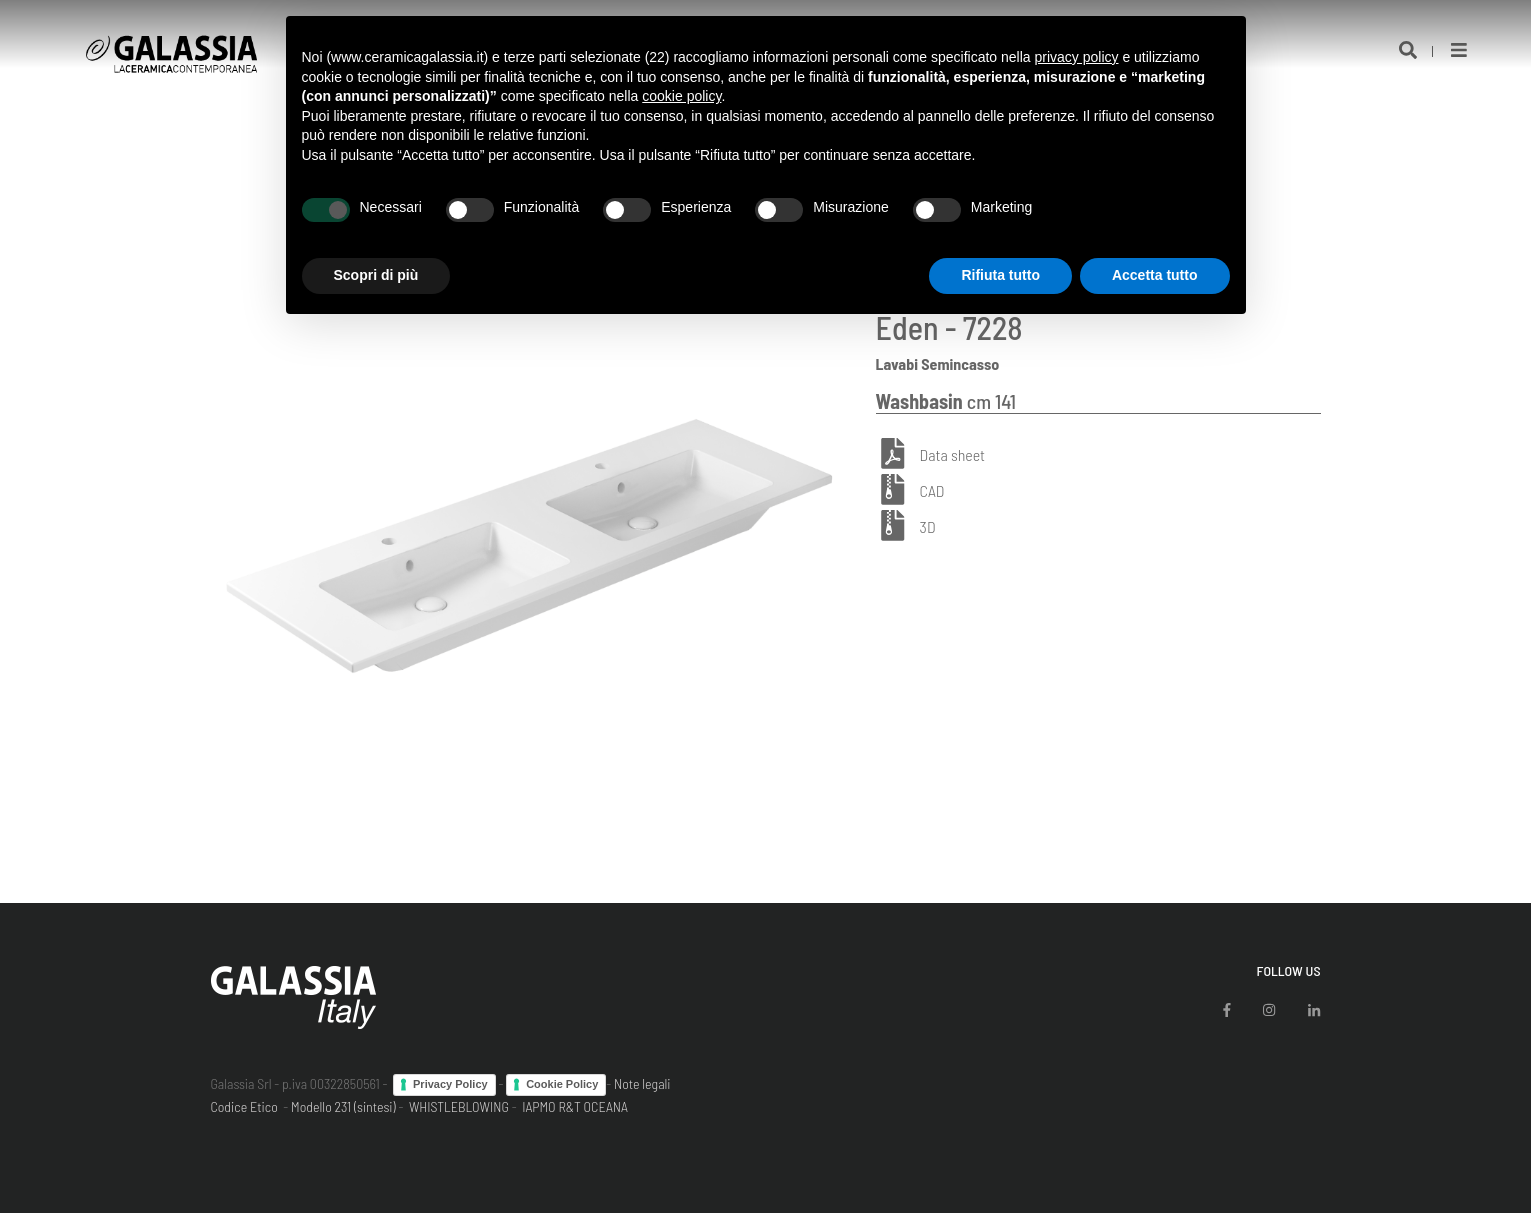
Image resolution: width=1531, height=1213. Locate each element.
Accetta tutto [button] (1155, 275)
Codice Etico (244, 1106)
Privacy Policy (450, 1084)
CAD (932, 490)
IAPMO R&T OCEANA (575, 1106)
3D (928, 526)
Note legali (642, 1083)
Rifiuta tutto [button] (1000, 275)
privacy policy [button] (1076, 57)
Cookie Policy (562, 1084)
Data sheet (952, 454)
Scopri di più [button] (376, 275)
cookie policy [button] (681, 96)
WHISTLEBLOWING (459, 1106)
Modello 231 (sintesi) (343, 1106)
